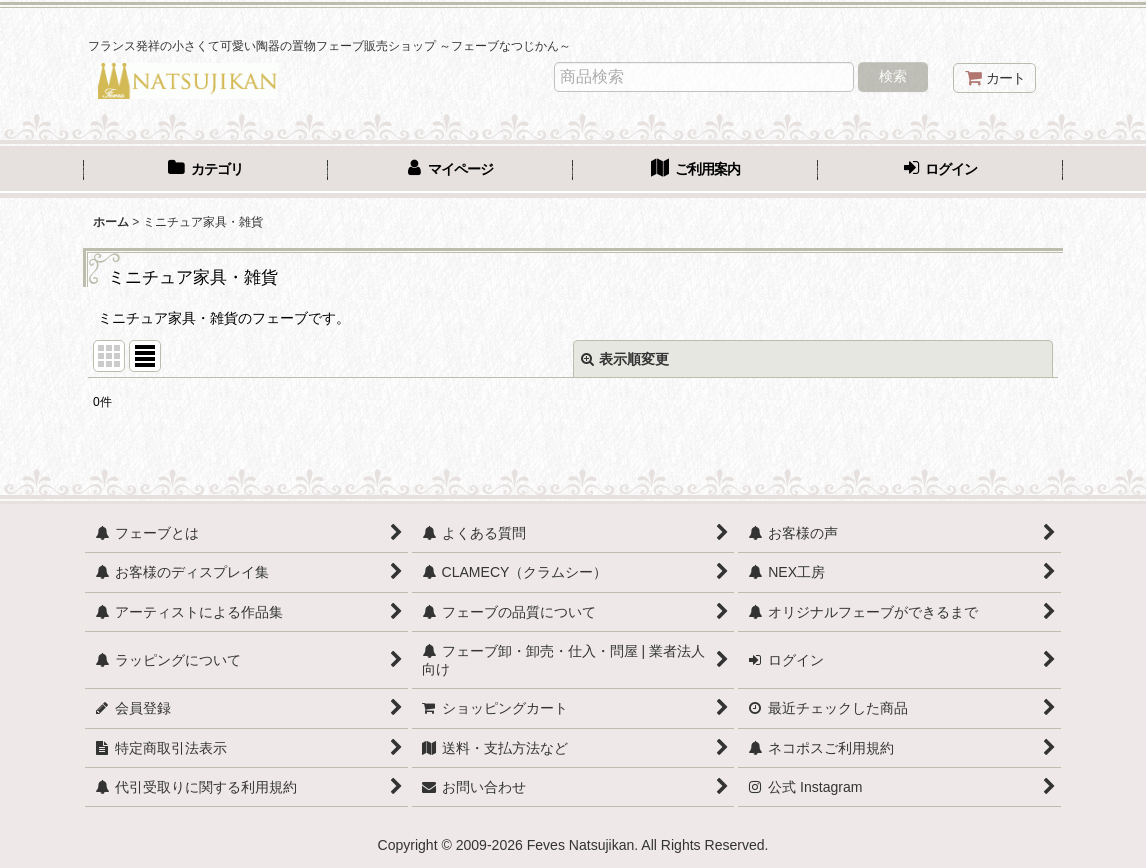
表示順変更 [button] (625, 359)
